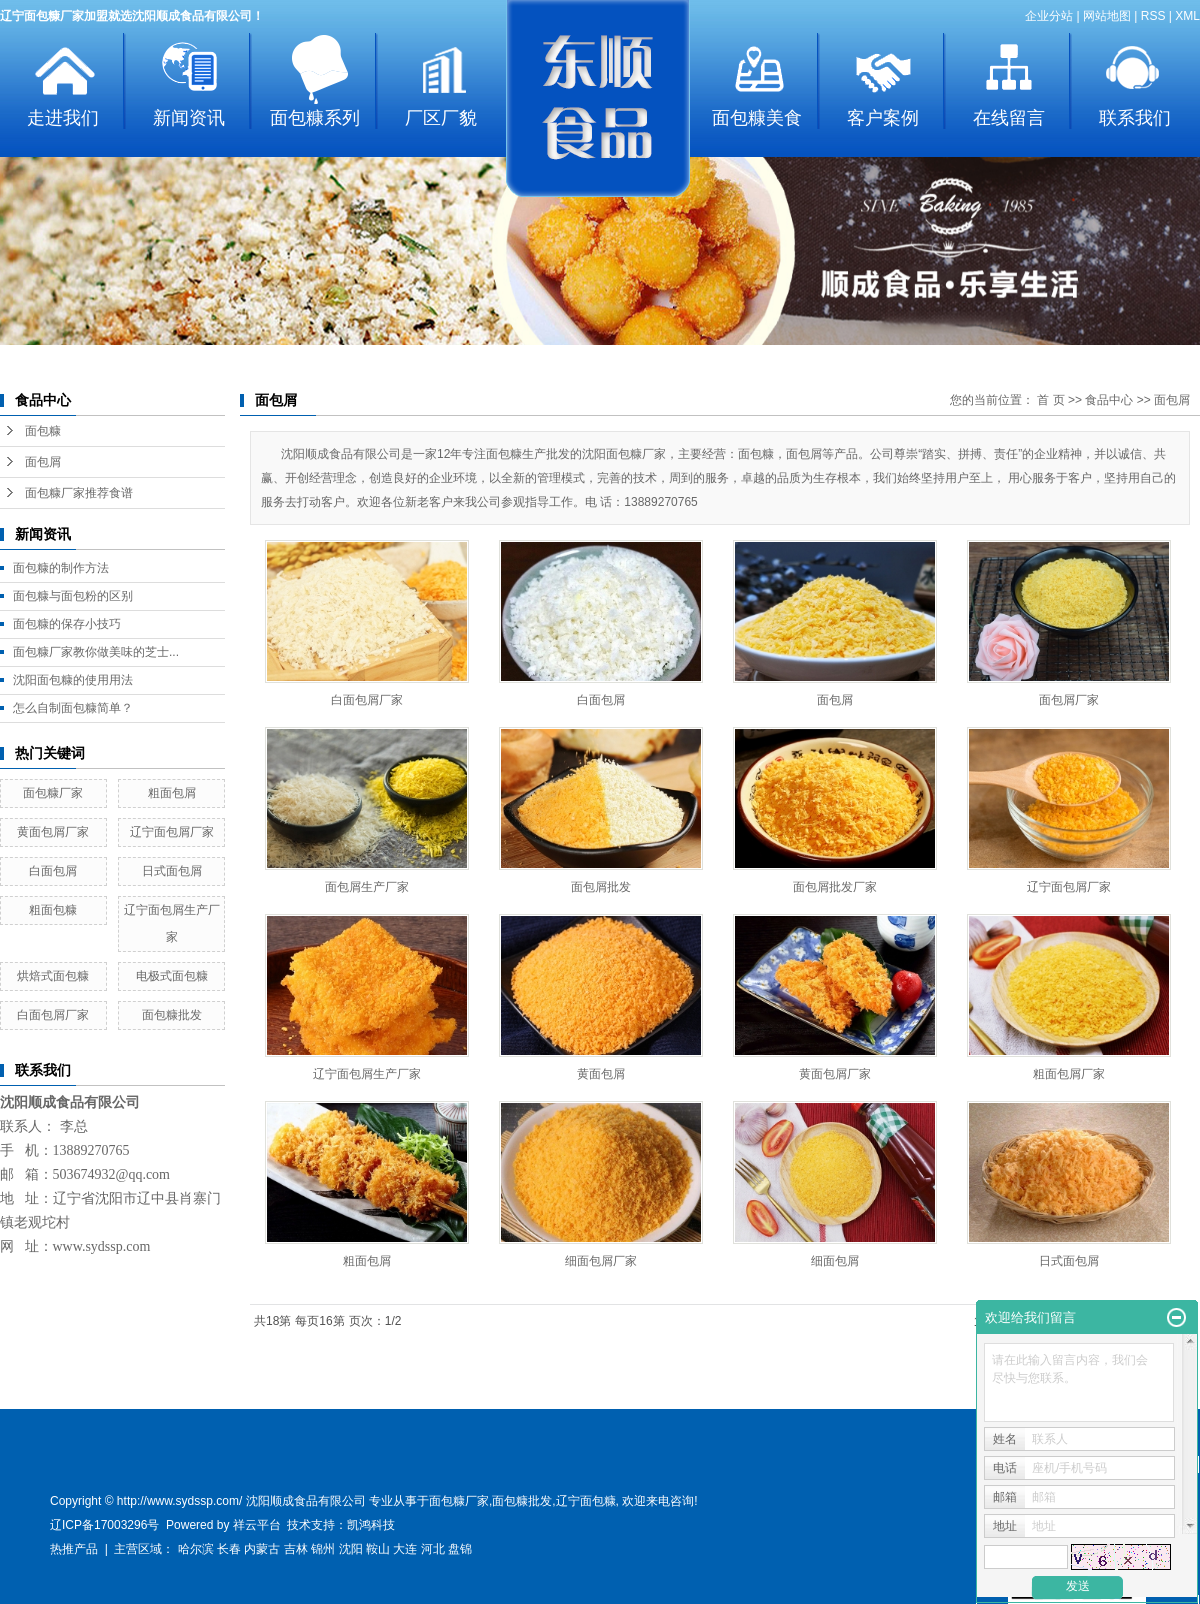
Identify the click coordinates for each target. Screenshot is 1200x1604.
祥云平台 (257, 1525)
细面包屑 (835, 1261)
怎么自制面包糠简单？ (73, 708)
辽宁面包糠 (586, 1501)
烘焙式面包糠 (53, 976)
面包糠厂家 (53, 793)
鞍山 (378, 1549)
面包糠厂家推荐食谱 (79, 493)
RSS (1153, 16)
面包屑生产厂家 (367, 887)
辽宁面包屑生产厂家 (367, 1074)
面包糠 (43, 431)
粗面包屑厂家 (1069, 1074)
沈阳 (351, 1549)
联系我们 (1135, 118)
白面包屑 (53, 871)
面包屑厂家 (1069, 700)
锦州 (323, 1549)
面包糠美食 (757, 118)
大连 (405, 1549)
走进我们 (63, 118)
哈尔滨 (196, 1549)
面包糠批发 (172, 1015)
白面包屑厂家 (53, 1015)
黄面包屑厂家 (53, 832)
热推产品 (74, 1549)
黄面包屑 (601, 1074)
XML (1187, 16)
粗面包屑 (172, 793)
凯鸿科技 (371, 1525)
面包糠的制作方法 (61, 568)
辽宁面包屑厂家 (172, 832)
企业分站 (1049, 16)
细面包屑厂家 (601, 1261)
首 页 (1050, 400)
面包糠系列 (315, 118)
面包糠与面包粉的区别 (73, 596)
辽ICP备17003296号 (104, 1525)
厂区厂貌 (441, 118)
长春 (229, 1549)
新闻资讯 (189, 118)
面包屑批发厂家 (835, 887)
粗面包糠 (53, 910)
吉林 (296, 1549)
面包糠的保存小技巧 (67, 624)
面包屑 (43, 462)
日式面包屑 (172, 871)
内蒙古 (262, 1549)
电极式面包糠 (172, 976)
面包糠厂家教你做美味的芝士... (96, 652)
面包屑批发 (601, 887)
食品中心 (1109, 400)
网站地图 (1107, 16)
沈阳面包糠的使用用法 (73, 680)
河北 (433, 1549)
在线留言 (1009, 118)
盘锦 (460, 1549)
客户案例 (883, 118)
